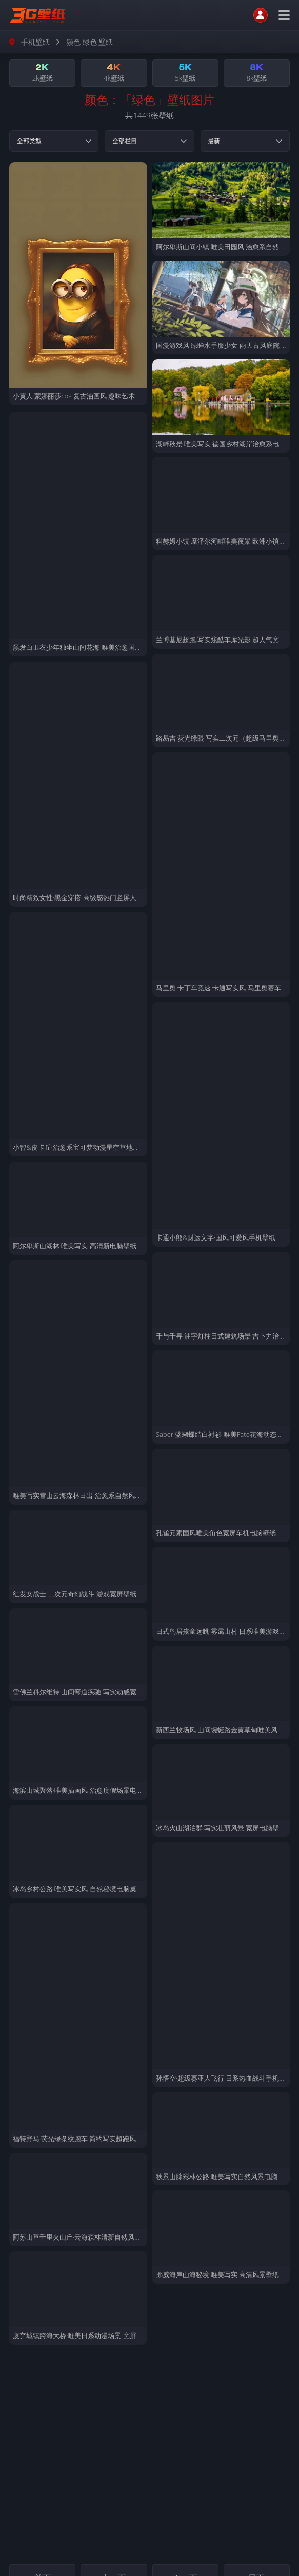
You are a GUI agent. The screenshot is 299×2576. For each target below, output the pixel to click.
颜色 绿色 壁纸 (89, 42)
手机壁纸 (35, 42)
